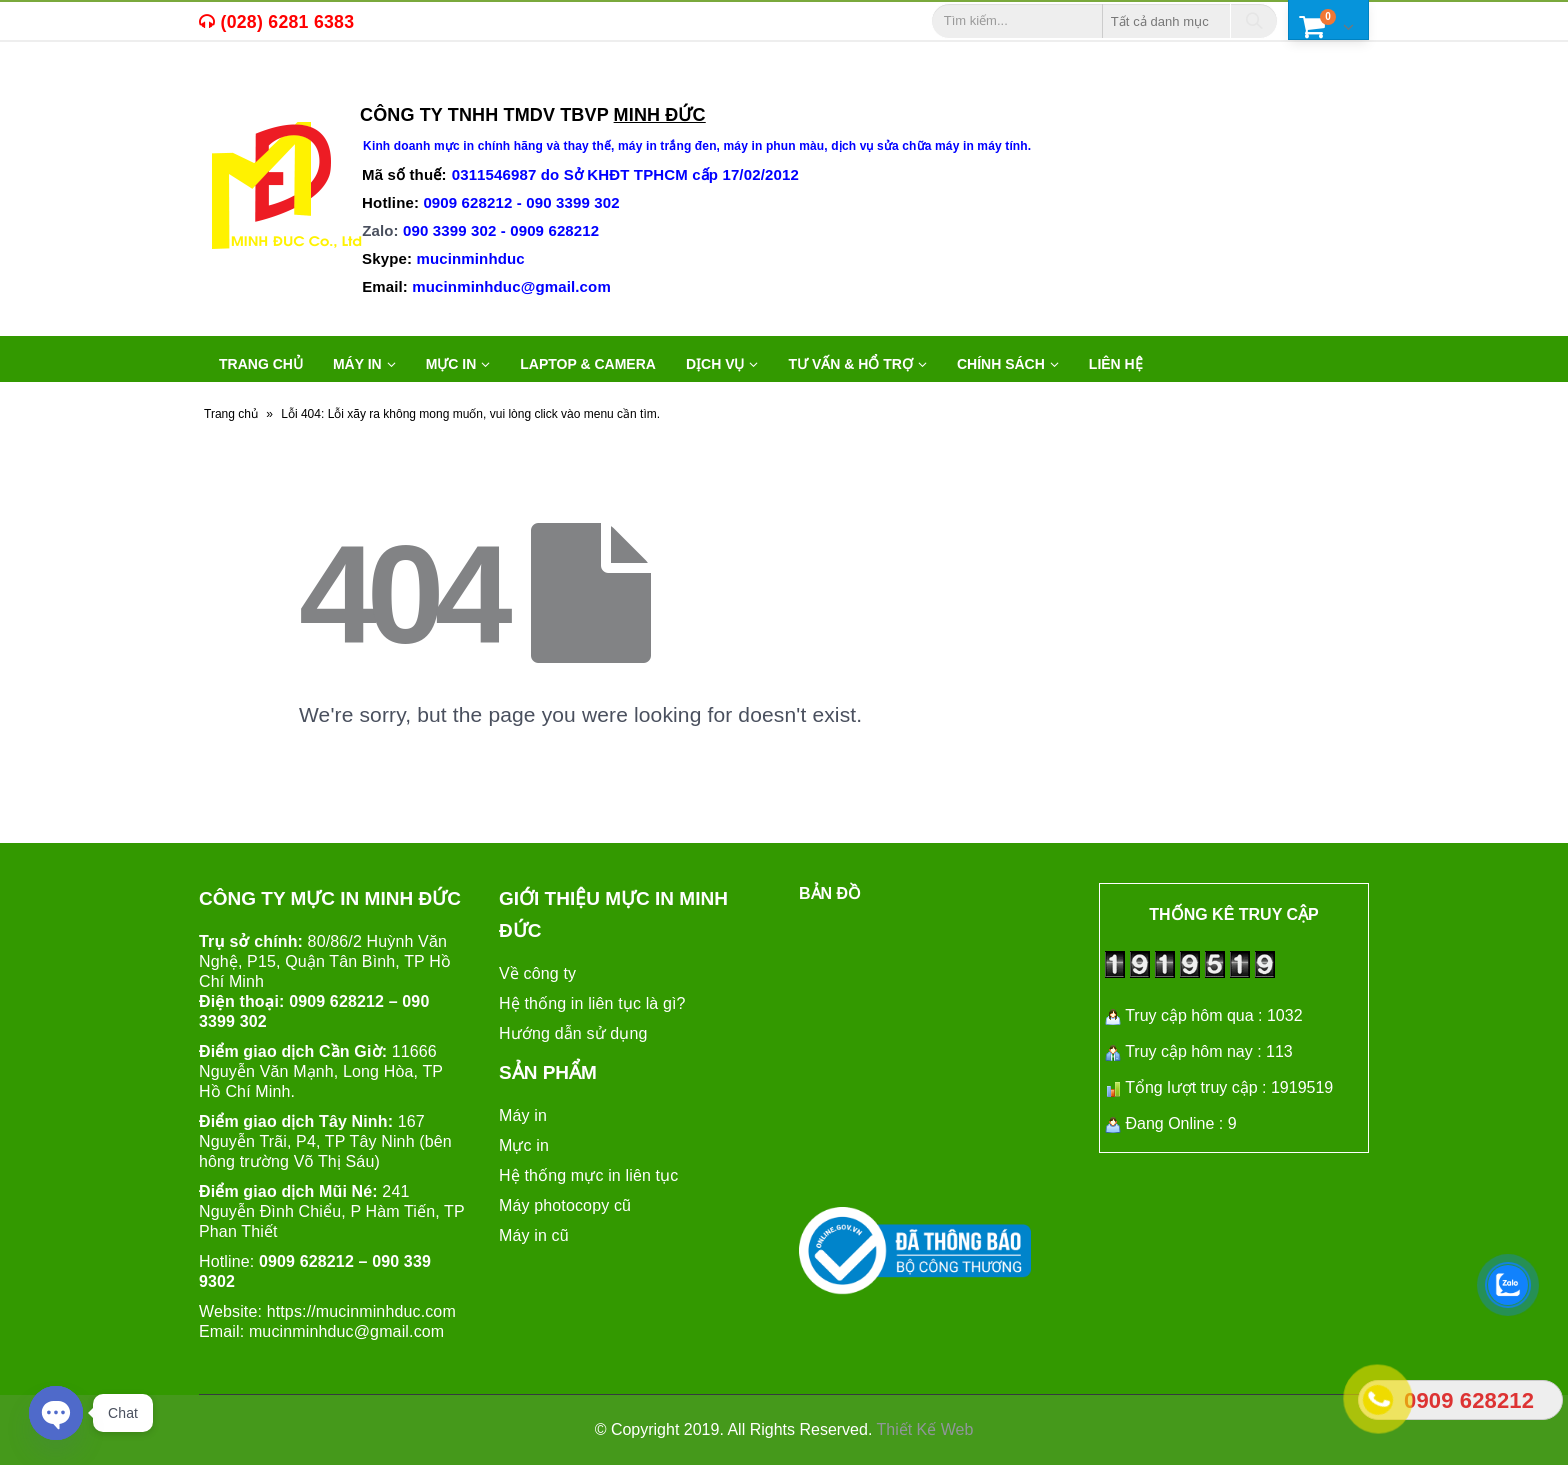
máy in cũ (325, 86)
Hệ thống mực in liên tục (588, 1175)
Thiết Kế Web (925, 1429)
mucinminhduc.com (386, 1311)
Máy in (523, 1115)
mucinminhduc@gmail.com (346, 1331)
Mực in (524, 1145)
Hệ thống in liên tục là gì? (592, 1003)
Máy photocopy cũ (565, 1205)
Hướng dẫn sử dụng (573, 1033)
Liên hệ (1116, 364)
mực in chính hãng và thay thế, (526, 146)
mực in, (248, 86)
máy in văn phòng (455, 86)
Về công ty (537, 973)
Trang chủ (261, 364)
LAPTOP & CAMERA (588, 364)
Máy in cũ (534, 1235)
